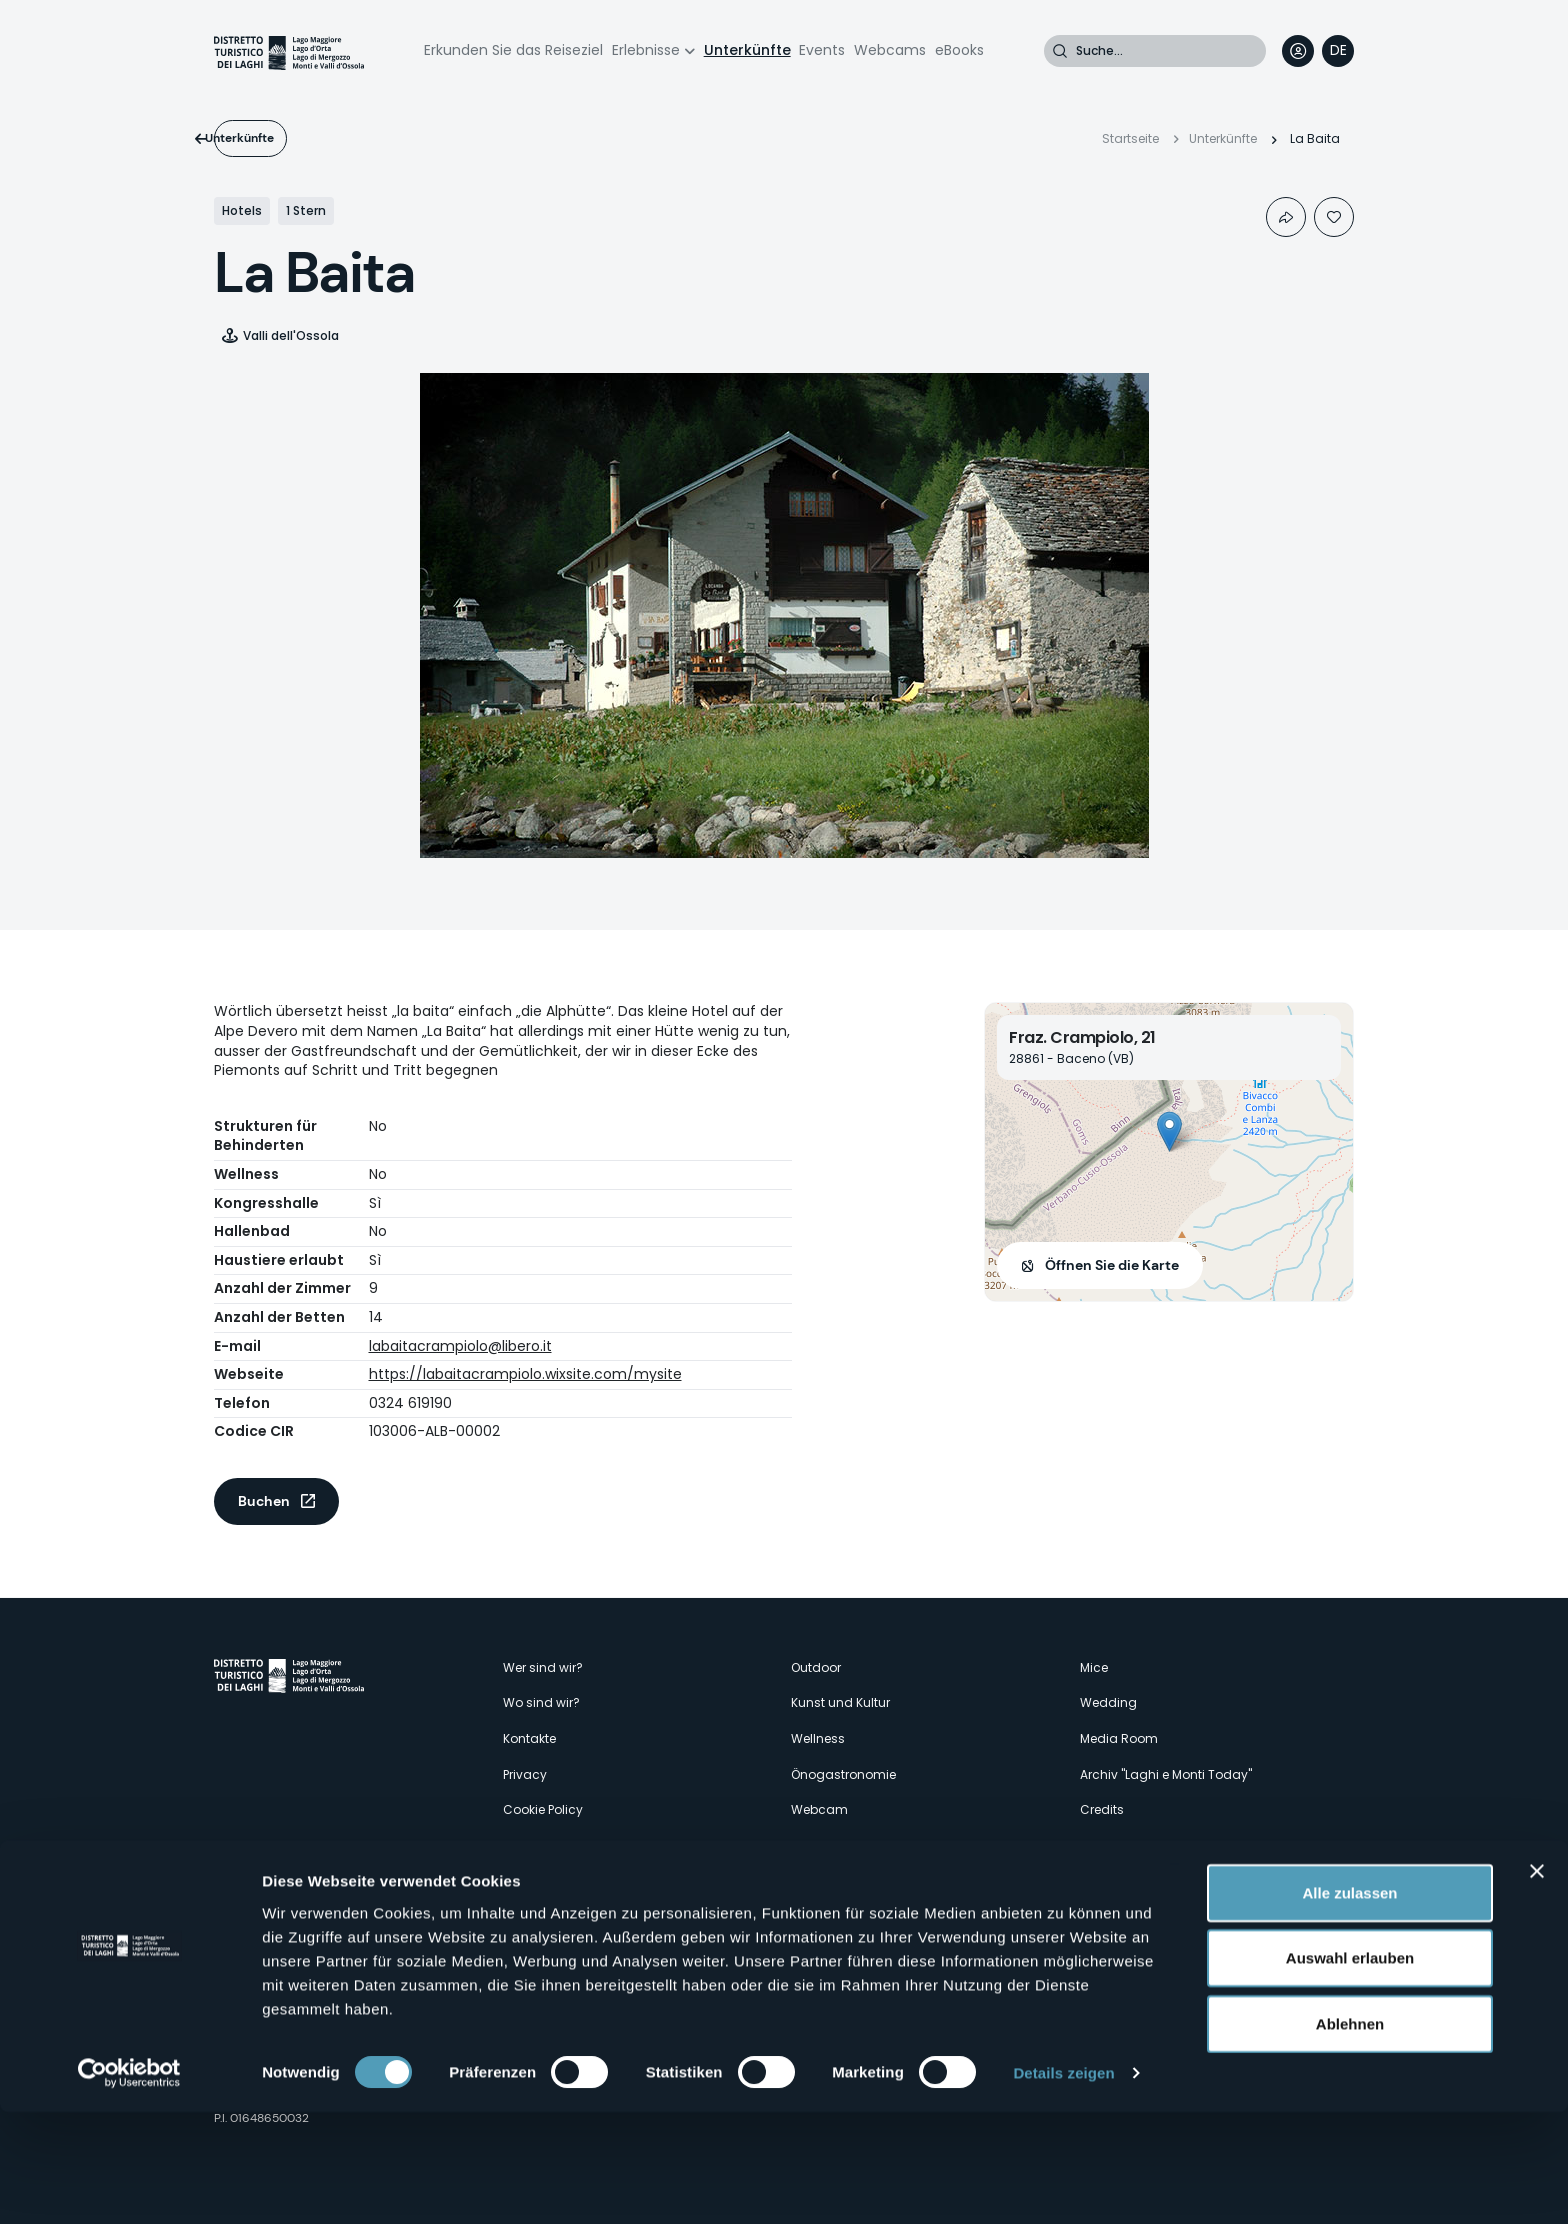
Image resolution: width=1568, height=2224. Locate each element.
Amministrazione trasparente (592, 1845)
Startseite (1130, 138)
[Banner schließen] (1537, 1982)
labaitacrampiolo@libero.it (460, 1346)
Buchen (264, 1501)
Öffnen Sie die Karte (1112, 1265)
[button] (1169, 1131)
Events (822, 50)
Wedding (1108, 1702)
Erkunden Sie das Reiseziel (513, 50)
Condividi (1286, 217)
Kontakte (529, 1738)
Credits (1102, 1809)
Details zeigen (1063, 2184)
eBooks (959, 50)
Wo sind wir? (541, 1702)
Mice (1094, 1667)
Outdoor (816, 1667)
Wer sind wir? (543, 1667)
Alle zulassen (1349, 2003)
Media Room (1119, 1738)
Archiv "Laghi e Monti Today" (1166, 1774)
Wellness (818, 1738)
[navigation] (1338, 51)
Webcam (819, 1809)
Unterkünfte (747, 50)
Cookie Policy (543, 1809)
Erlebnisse (646, 50)
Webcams (890, 50)
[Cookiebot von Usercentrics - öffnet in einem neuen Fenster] (129, 2185)
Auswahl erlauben (1350, 2069)
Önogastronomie (843, 1774)
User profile (1298, 51)
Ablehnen (1350, 2134)
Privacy (525, 1774)
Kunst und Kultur (840, 1702)
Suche (1060, 51)
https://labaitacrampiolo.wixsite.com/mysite (525, 1374)
